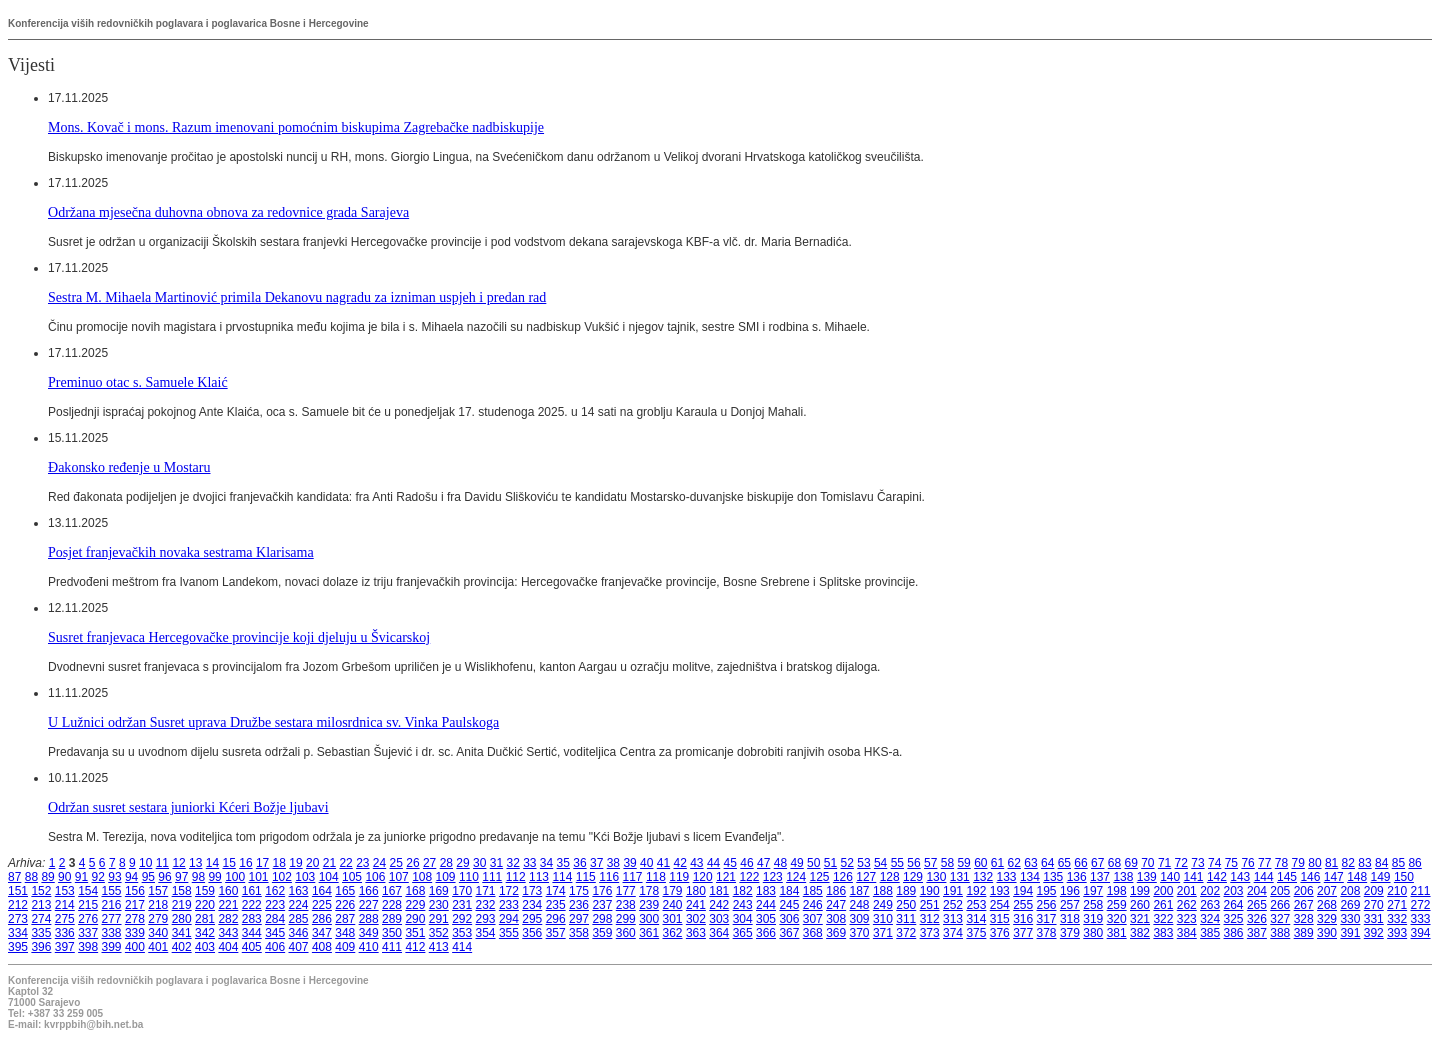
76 (1247, 863)
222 (252, 905)
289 (392, 919)
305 (766, 919)
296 (556, 919)
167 (392, 891)
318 (1070, 919)
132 (983, 877)
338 (112, 933)
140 (1170, 877)
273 (18, 919)
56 (913, 863)
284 (275, 919)
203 (1234, 891)
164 (322, 891)
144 (1264, 877)
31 (496, 863)
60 (980, 863)
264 (1234, 905)
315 (1000, 919)
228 (392, 905)
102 (282, 877)
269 (1350, 905)
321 (1140, 919)
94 (131, 877)
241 (696, 905)
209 (1374, 891)
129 (913, 877)
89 (47, 877)
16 (245, 863)
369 (836, 933)
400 (135, 947)
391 (1350, 933)
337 (88, 933)
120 (703, 877)
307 (813, 919)
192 (976, 891)
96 (164, 877)
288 (369, 919)
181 (719, 891)
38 (613, 863)
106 (375, 877)
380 (1093, 933)
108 (422, 877)
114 (562, 877)
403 (205, 947)
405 (252, 947)
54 (880, 863)
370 (860, 933)
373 (930, 933)
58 (947, 863)
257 (1070, 905)
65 (1064, 863)
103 (305, 877)
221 (228, 905)
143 (1240, 877)
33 (529, 863)
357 (556, 933)
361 (649, 933)
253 (976, 905)
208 (1350, 891)
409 (345, 947)
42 (679, 863)
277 (112, 919)
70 (1147, 863)
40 (646, 863)
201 (1187, 891)
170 (462, 891)
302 (696, 919)
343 (228, 933)
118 (656, 877)
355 (509, 933)
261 (1163, 905)
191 (953, 891)
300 (649, 919)
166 (369, 891)
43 (696, 863)
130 (936, 877)
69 (1130, 863)
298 (602, 919)
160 (228, 891)
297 (579, 919)
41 (663, 863)
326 (1257, 919)
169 (439, 891)
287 (345, 919)
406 (275, 947)
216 (112, 905)
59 (963, 863)
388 (1280, 933)
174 (556, 891)
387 (1257, 933)
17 (262, 863)
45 (730, 863)
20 (312, 863)
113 (539, 877)
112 (516, 877)
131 (960, 877)
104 (329, 877)
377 (1023, 933)
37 (596, 863)
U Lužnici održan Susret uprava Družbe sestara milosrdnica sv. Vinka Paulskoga (273, 722)
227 (369, 905)
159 (205, 891)
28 (446, 863)
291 (439, 919)
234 (532, 905)
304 (743, 919)
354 (486, 933)
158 (182, 891)
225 (322, 905)
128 (890, 877)
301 (673, 919)
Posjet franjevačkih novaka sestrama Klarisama (181, 552)
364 (719, 933)
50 (813, 863)
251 (930, 905)
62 (1014, 863)
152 (41, 891)
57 (930, 863)
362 (673, 933)
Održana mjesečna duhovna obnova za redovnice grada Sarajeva (228, 212)
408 (322, 947)
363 (696, 933)
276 (88, 919)
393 (1397, 933)
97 (181, 877)
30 (479, 863)
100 (235, 877)
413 (439, 947)
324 (1210, 919)
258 (1093, 905)
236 (579, 905)
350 (392, 933)
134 (1030, 877)
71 (1164, 863)
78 (1281, 863)
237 (602, 905)
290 (415, 919)
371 (883, 933)
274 (41, 919)
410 (369, 947)
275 (65, 919)
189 (906, 891)
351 (415, 933)
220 (205, 905)
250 (906, 905)
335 (41, 933)
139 (1147, 877)
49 (796, 863)
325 (1234, 919)
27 (429, 863)
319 (1093, 919)
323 (1187, 919)
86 (1414, 863)
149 (1381, 877)
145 (1287, 877)
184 (789, 891)
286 (322, 919)
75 (1231, 863)
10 (145, 863)
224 (299, 905)
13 (195, 863)
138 (1123, 877)
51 (830, 863)
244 (766, 905)
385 (1210, 933)
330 (1350, 919)
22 (345, 863)
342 (205, 933)
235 (556, 905)
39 (629, 863)
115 (586, 877)
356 (532, 933)
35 (563, 863)
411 (392, 947)
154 (88, 891)
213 (41, 905)
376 (1000, 933)
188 (883, 891)
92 (98, 877)
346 (299, 933)
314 (976, 919)
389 (1304, 933)
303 (719, 919)
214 (65, 905)
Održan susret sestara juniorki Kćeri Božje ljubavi (188, 807)
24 (379, 863)
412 (415, 947)
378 (1047, 933)
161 (252, 891)
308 (836, 919)
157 (158, 891)
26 (412, 863)
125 (820, 877)
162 (275, 891)
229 (415, 905)
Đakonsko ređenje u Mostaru (129, 467)
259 (1117, 905)
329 (1327, 919)
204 (1257, 891)
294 (509, 919)
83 (1364, 863)
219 (182, 905)
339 (135, 933)
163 (299, 891)
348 (345, 933)
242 (719, 905)
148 (1357, 877)
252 (953, 905)
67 (1097, 863)
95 (148, 877)
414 (462, 947)
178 (649, 891)
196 (1070, 891)
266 (1280, 905)
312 (930, 919)
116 (609, 877)
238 (626, 905)
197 (1093, 891)
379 (1070, 933)
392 (1374, 933)
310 (883, 919)
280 (182, 919)
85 (1398, 863)
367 (789, 933)
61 (997, 863)
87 (14, 877)
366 (766, 933)
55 (897, 863)
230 (439, 905)
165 (345, 891)
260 (1140, 905)
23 (362, 863)
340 (158, 933)
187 (860, 891)
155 (112, 891)
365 (743, 933)
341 (182, 933)
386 (1234, 933)
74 (1214, 863)
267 (1304, 905)
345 (275, 933)
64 (1047, 863)
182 (743, 891)
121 (726, 877)
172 (509, 891)
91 (81, 877)
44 (713, 863)
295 (532, 919)
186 (836, 891)
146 (1310, 877)
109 (446, 877)
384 (1187, 933)
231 (462, 905)
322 (1163, 919)
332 (1397, 919)
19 (295, 863)
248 (860, 905)
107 (399, 877)
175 (579, 891)
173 (532, 891)
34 (546, 863)
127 (866, 877)
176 (602, 891)
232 (486, 905)
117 (633, 877)
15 (229, 863)
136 (1077, 877)
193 (1000, 891)
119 (679, 877)
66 (1080, 863)
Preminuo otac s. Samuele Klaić (138, 382)
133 (1007, 877)
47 (763, 863)
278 (135, 919)
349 (369, 933)
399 (112, 947)
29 (462, 863)
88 (31, 877)
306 (789, 919)
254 (1000, 905)
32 (512, 863)
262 (1187, 905)
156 (135, 891)
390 (1327, 933)
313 (953, 919)
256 (1047, 905)
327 (1280, 919)
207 (1327, 891)
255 (1023, 905)
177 (626, 891)
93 (114, 877)
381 (1117, 933)
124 (796, 877)
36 (579, 863)
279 (158, 919)
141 (1194, 877)
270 (1374, 905)
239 (649, 905)
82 (1348, 863)
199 (1140, 891)
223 (275, 905)
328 (1304, 919)
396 (41, 947)
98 (198, 877)
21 (329, 863)
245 (789, 905)
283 (252, 919)
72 (1181, 863)
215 (88, 905)
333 (1421, 919)
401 (158, 947)
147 (1334, 877)
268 (1327, 905)
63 (1030, 863)
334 (18, 933)
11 (162, 863)
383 (1163, 933)
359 (602, 933)
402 (182, 947)
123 (773, 877)
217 (135, 905)
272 (1421, 905)
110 (469, 877)
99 (214, 877)
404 (228, 947)
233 (509, 905)
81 (1331, 863)
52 (847, 863)
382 (1140, 933)
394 (1421, 933)
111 (492, 877)
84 (1381, 863)
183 (766, 891)
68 (1114, 863)
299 (626, 919)
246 (813, 905)
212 (18, 905)
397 (65, 947)
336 (65, 933)
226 (345, 905)
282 (228, 919)
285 (299, 919)
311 (906, 919)
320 (1117, 919)
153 (65, 891)
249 (883, 905)
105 (352, 877)
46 (746, 863)
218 (158, 905)
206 (1304, 891)
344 (252, 933)
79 (1298, 863)
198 (1117, 891)
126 (843, 877)
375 (976, 933)
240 (673, 905)
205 (1280, 891)
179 (673, 891)
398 (88, 947)
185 (813, 891)
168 (415, 891)
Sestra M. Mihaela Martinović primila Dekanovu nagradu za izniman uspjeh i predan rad (297, 297)
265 (1257, 905)
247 (836, 905)
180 (696, 891)
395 (18, 947)
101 (259, 877)
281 (205, 919)
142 (1217, 877)
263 (1210, 905)
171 (486, 891)
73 (1197, 863)
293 (486, 919)
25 (396, 863)
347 (322, 933)
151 (18, 891)
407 (299, 947)
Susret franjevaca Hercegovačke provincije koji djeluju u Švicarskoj (239, 637)
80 (1314, 863)
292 (462, 919)
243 (743, 905)
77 (1264, 863)
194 (1023, 891)
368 (813, 933)
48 (780, 863)
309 (860, 919)
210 (1397, 891)
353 (462, 933)
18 (279, 863)
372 (906, 933)
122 (749, 877)
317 (1047, 919)
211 (1421, 891)
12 (178, 863)
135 (1053, 877)
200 (1163, 891)
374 (953, 933)
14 (212, 863)
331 (1374, 919)
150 (1404, 877)
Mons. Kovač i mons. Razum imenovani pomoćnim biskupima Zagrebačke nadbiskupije (296, 127)
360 (626, 933)
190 (930, 891)
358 (579, 933)
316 (1023, 919)
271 (1397, 905)
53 (863, 863)
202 (1210, 891)
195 (1047, 891)
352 (439, 933)
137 (1100, 877)
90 (64, 877)
